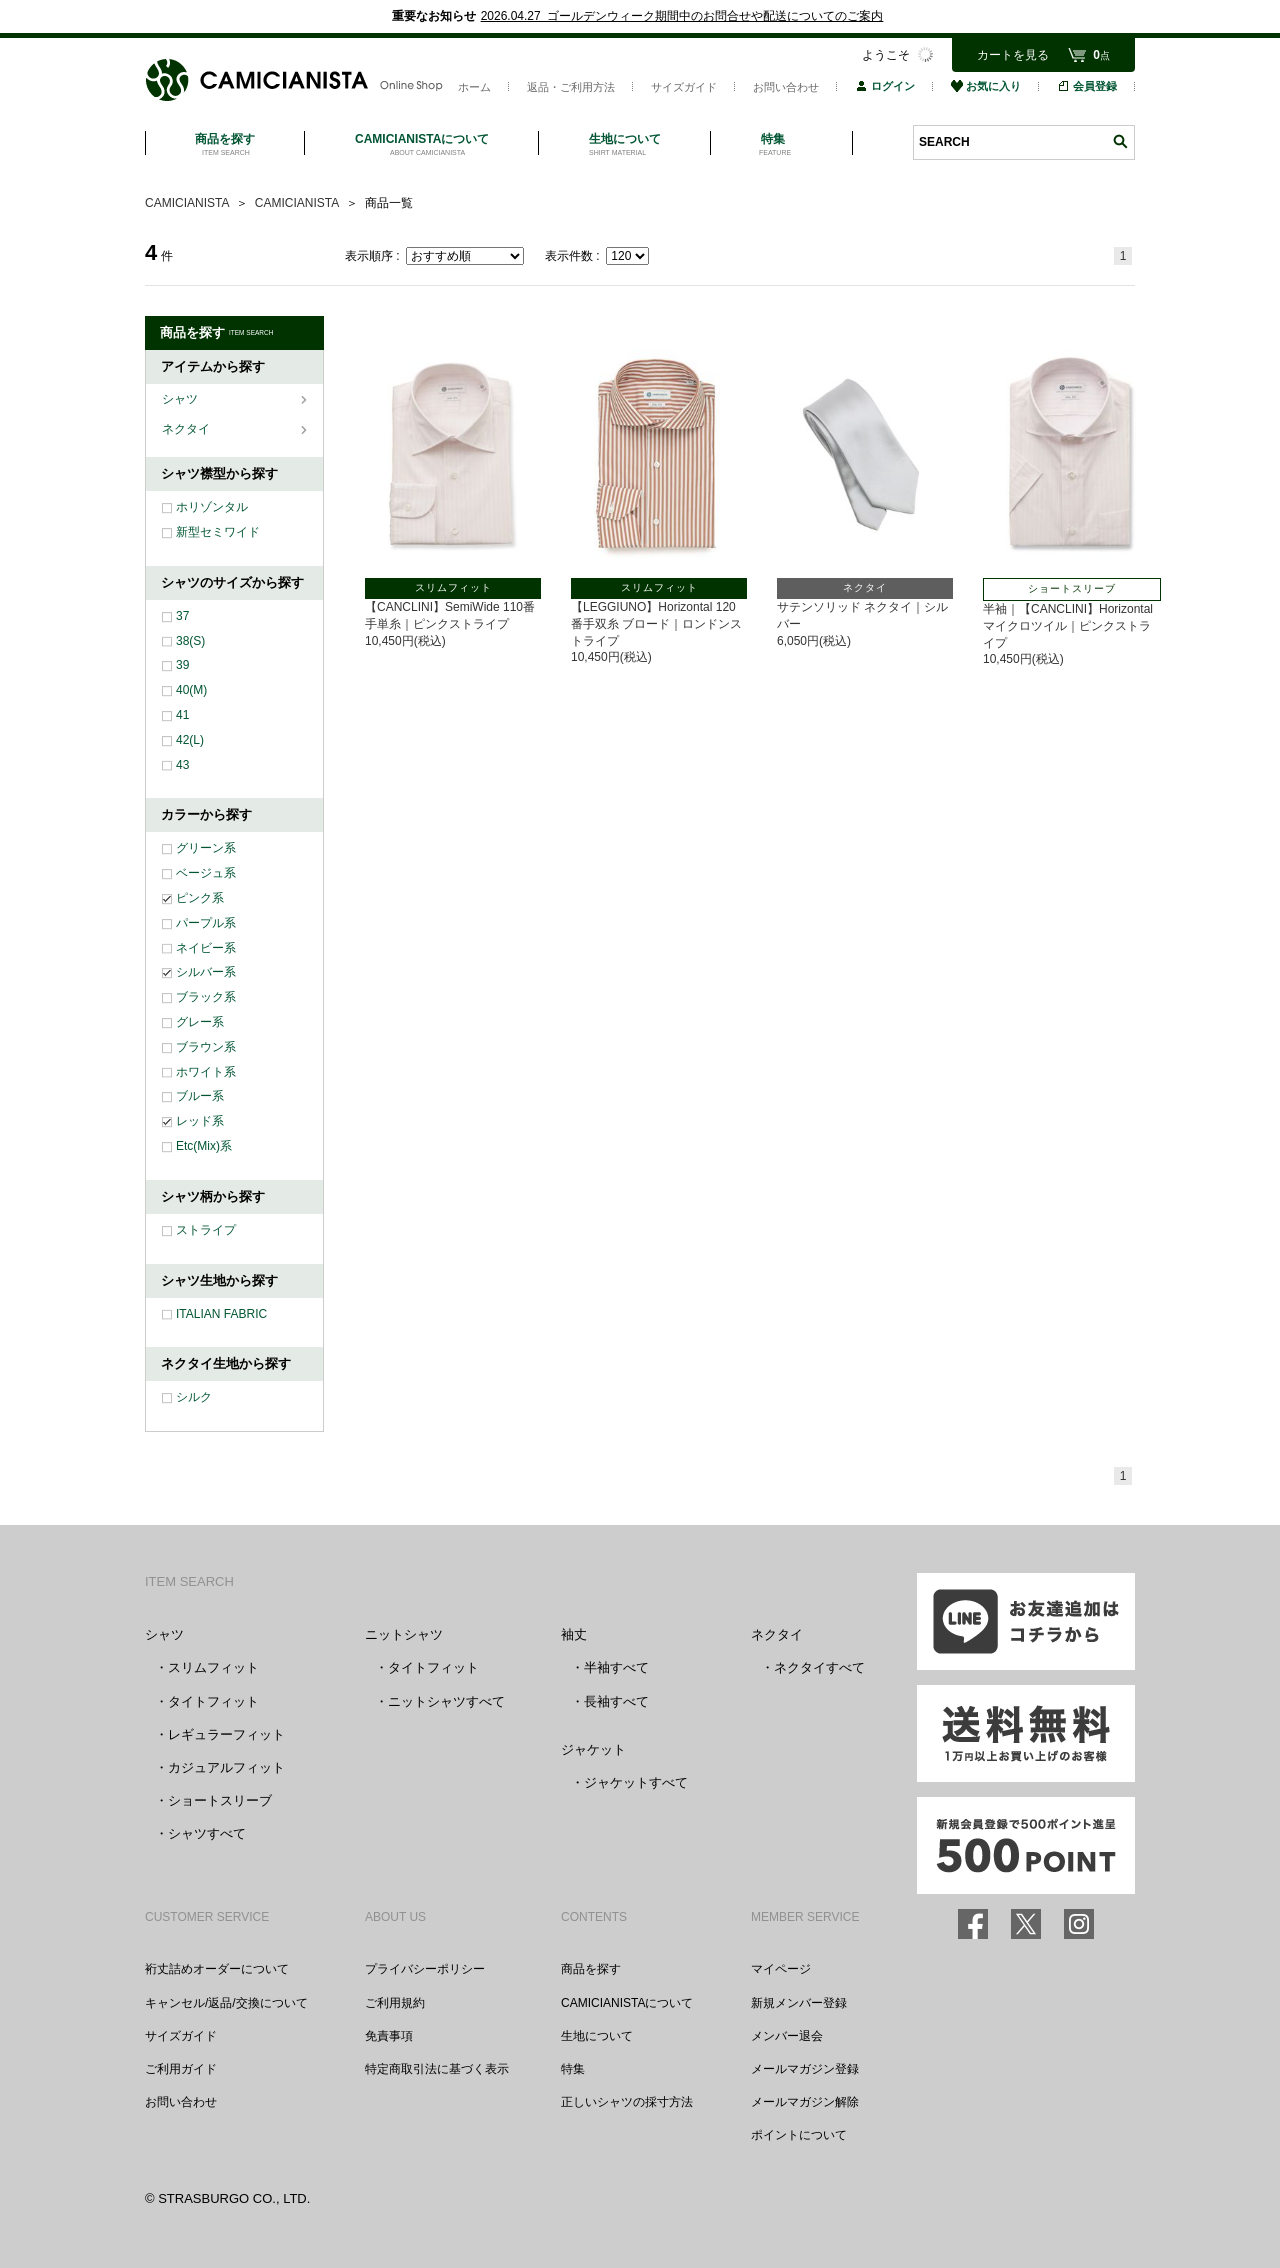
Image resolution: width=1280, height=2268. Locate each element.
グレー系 (200, 1022)
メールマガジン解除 (805, 2102)
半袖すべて (616, 1667)
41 (182, 715)
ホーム (474, 87)
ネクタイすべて (819, 1667)
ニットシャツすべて (446, 1701)
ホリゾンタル (212, 507)
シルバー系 (206, 972)
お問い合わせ (786, 87)
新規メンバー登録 (799, 2003)
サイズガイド (684, 87)
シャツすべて (207, 1833)
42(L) (190, 740)
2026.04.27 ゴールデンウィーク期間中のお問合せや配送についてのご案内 (682, 16)
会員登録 (1087, 86)
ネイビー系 (206, 948)
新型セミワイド (218, 532)
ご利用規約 (395, 2003)
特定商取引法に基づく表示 (437, 2069)
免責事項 (389, 2036)
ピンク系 (200, 898)
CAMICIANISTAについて (627, 2003)
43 (182, 765)
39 (182, 665)
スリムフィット (213, 1667)
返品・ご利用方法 (571, 87)
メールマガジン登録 (805, 2069)
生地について (597, 2036)
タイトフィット (213, 1701)
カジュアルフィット (226, 1767)
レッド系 (200, 1121)
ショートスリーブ (220, 1800)
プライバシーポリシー (425, 1969)
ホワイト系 (206, 1072)
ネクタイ (187, 429)
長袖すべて (616, 1701)
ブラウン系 (206, 1047)
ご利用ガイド (181, 2069)
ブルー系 (200, 1096)
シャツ (181, 399)
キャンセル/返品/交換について (226, 2003)
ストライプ (206, 1230)
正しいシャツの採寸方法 (627, 2102)
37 (182, 616)
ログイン (885, 86)
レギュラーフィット (226, 1734)
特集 (573, 2069)
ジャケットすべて (636, 1782)
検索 (1120, 141)
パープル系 (206, 923)
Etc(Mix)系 (204, 1146)
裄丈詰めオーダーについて (217, 1969)
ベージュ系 (206, 873)
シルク (194, 1397)
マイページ (781, 1969)
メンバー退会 (787, 2036)
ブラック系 (206, 997)
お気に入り (986, 86)
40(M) (191, 690)
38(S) (190, 641)
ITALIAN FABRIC (221, 1314)
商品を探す (591, 1969)
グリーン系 (206, 848)
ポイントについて (799, 2135)
